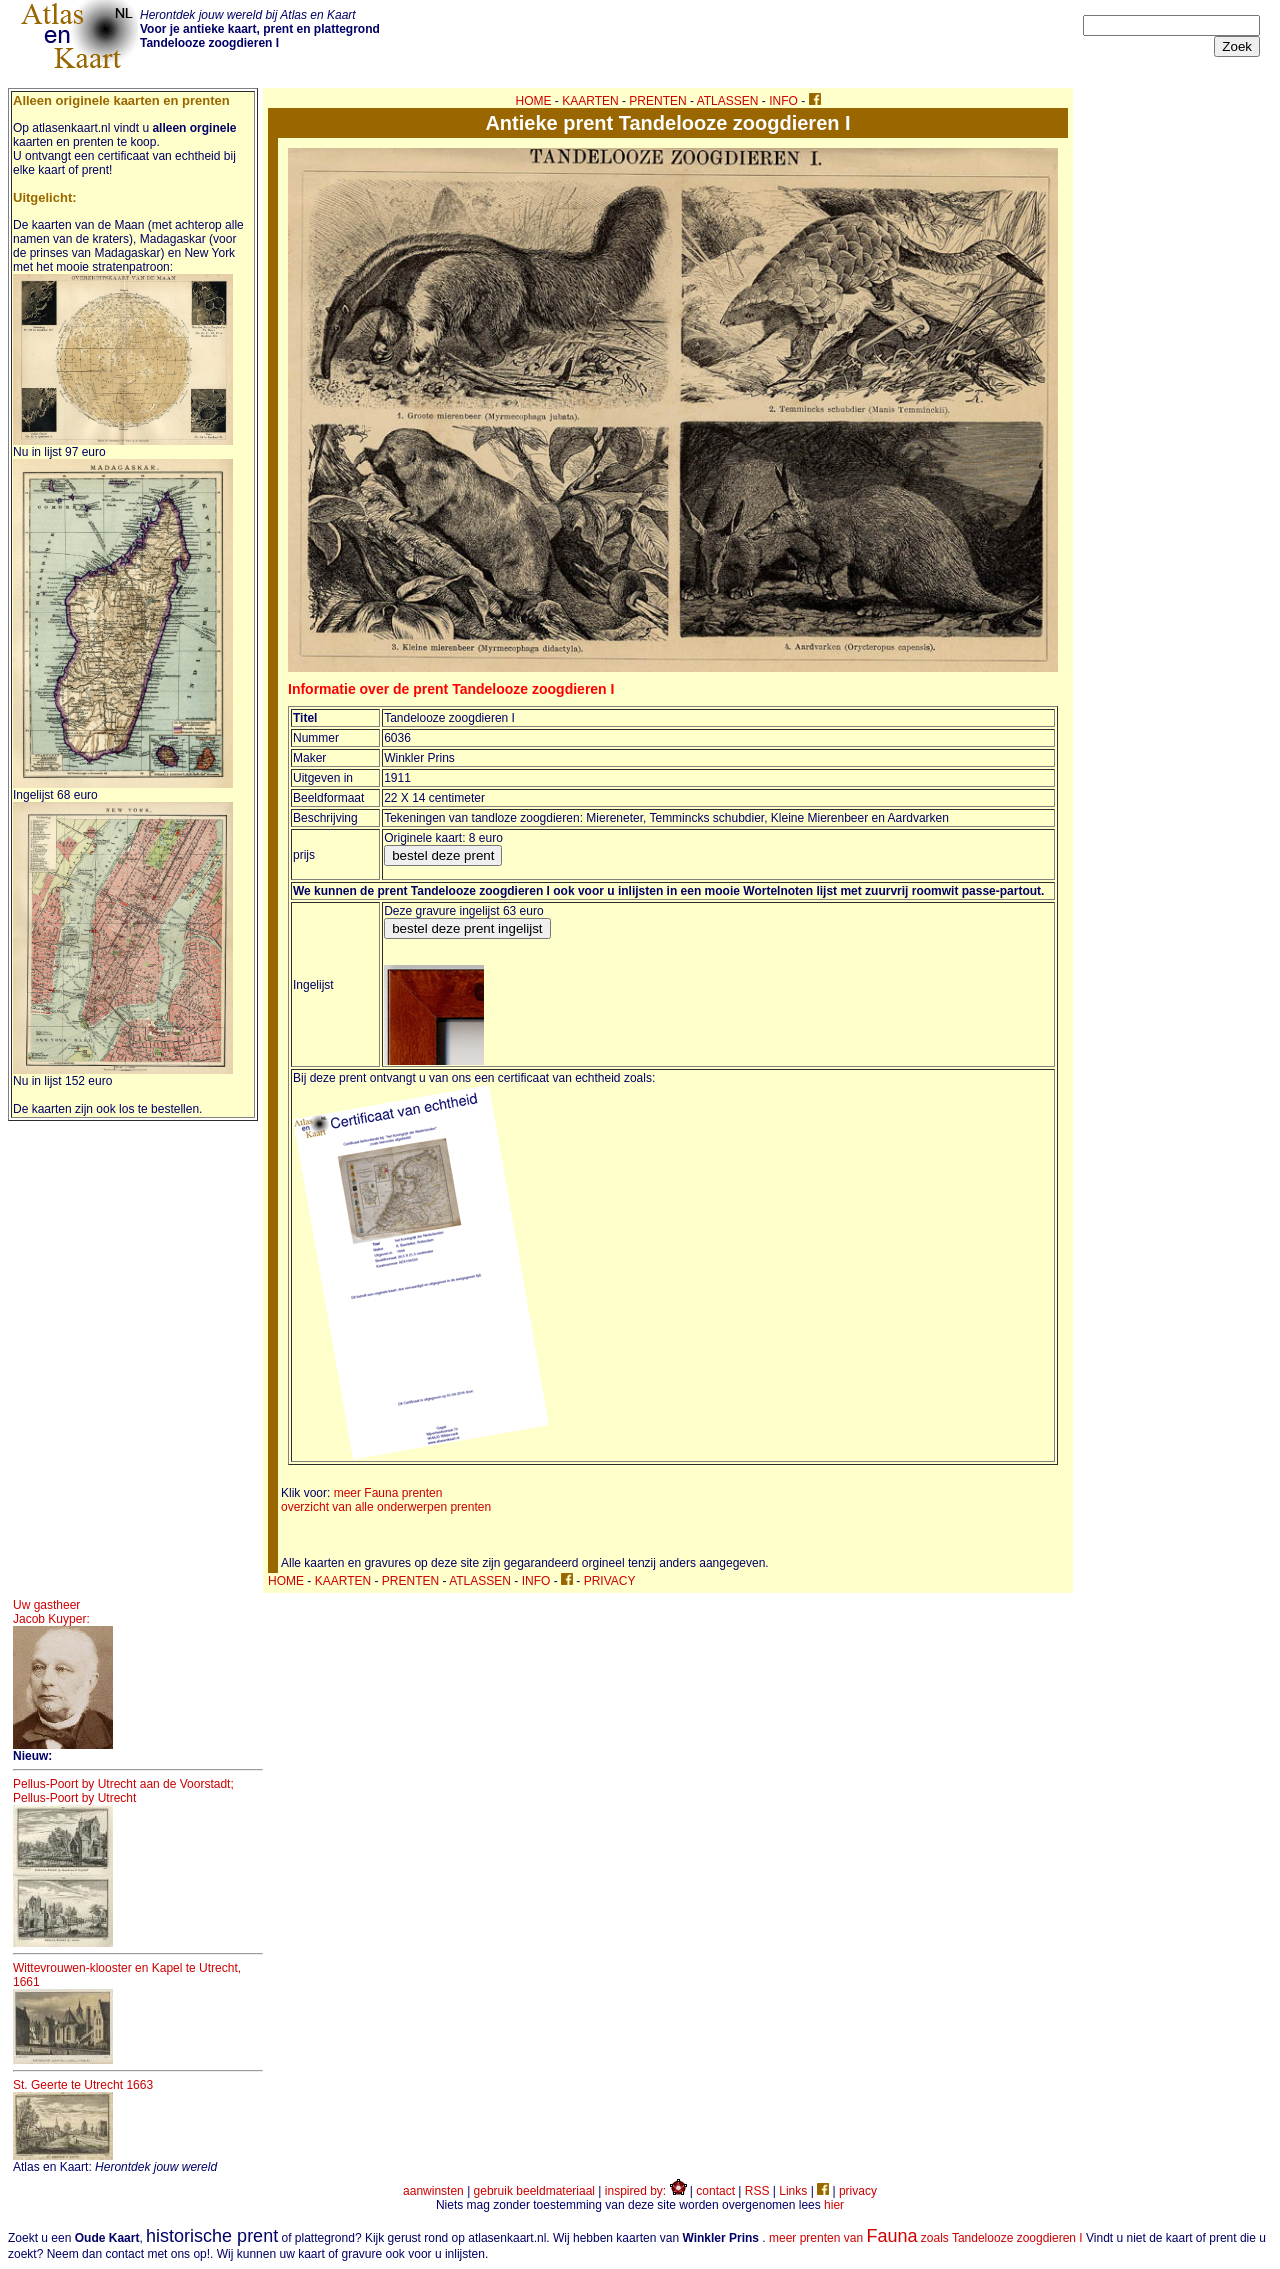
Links (793, 2191)
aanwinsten (433, 2191)
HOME (534, 101)
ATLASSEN (728, 101)
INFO (783, 101)
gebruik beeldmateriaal (534, 2191)
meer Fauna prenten (388, 1493)
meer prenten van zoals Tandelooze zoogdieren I (926, 2238)
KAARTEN (590, 101)
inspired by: (646, 2191)
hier (834, 2205)
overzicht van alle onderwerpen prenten (386, 1507)
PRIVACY (610, 1581)
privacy (858, 2191)
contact (715, 2191)
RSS (757, 2191)
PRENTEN (657, 101)
